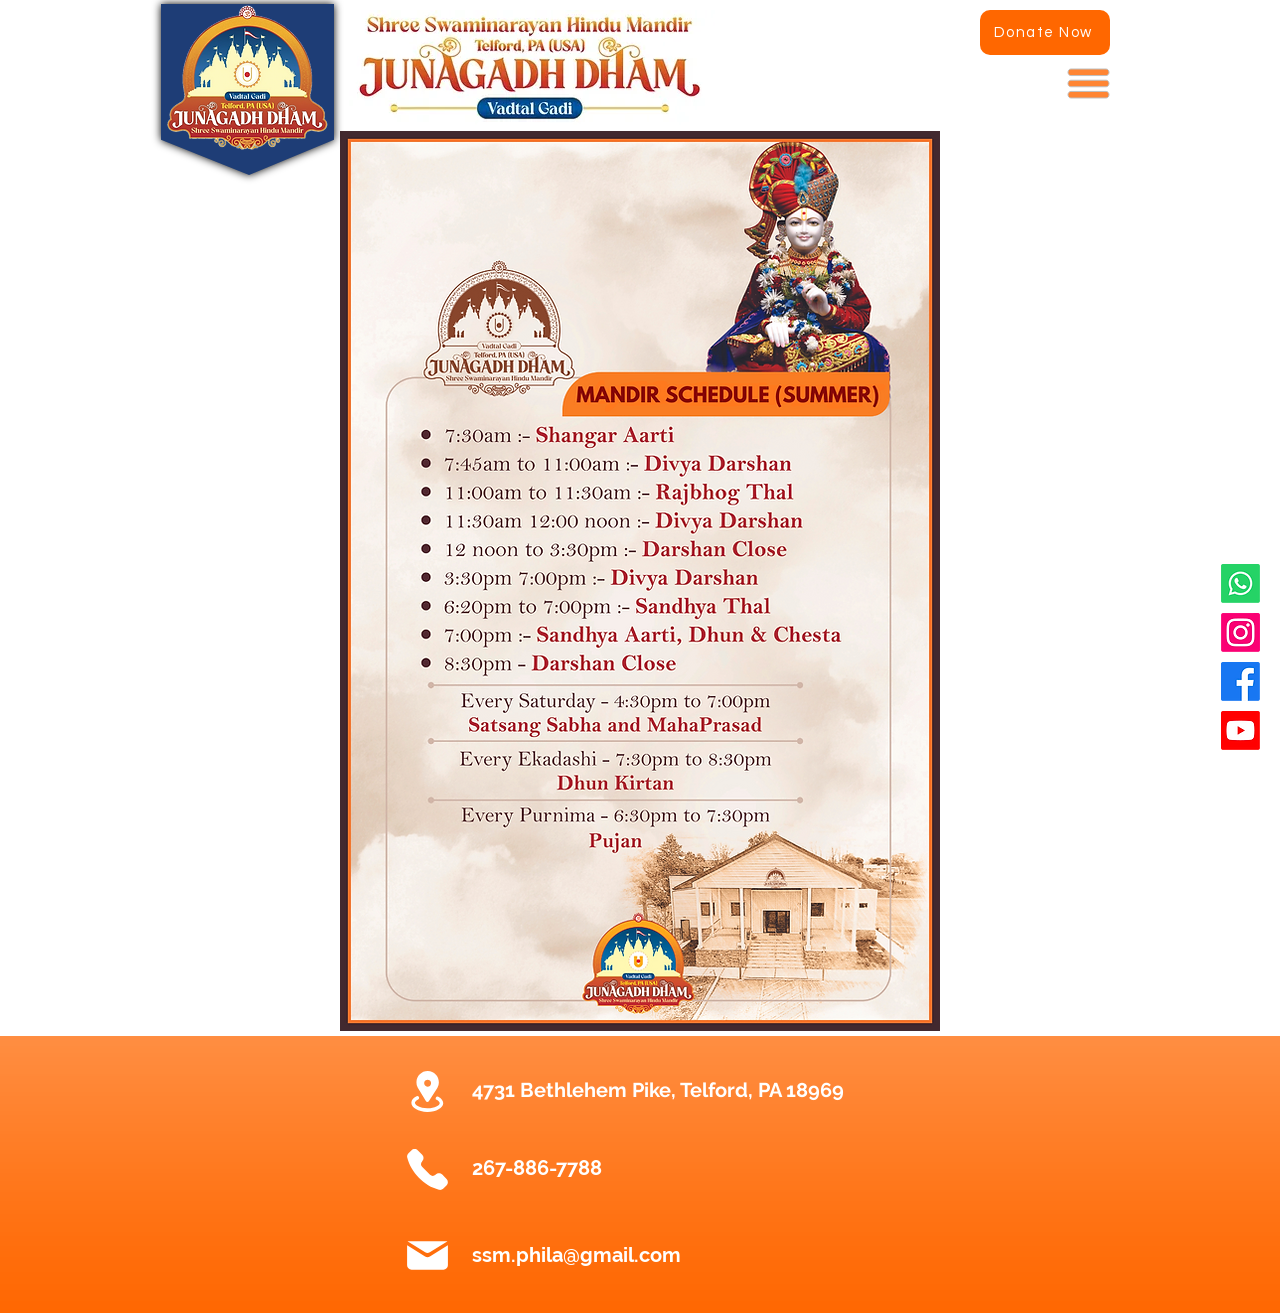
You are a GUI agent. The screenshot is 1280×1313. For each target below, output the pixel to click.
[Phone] (427, 1169)
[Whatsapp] (1240, 583)
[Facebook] (1240, 681)
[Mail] (427, 1256)
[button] (1089, 84)
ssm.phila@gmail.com (576, 1255)
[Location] (427, 1091)
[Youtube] (1240, 730)
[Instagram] (1240, 632)
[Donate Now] (1045, 32)
